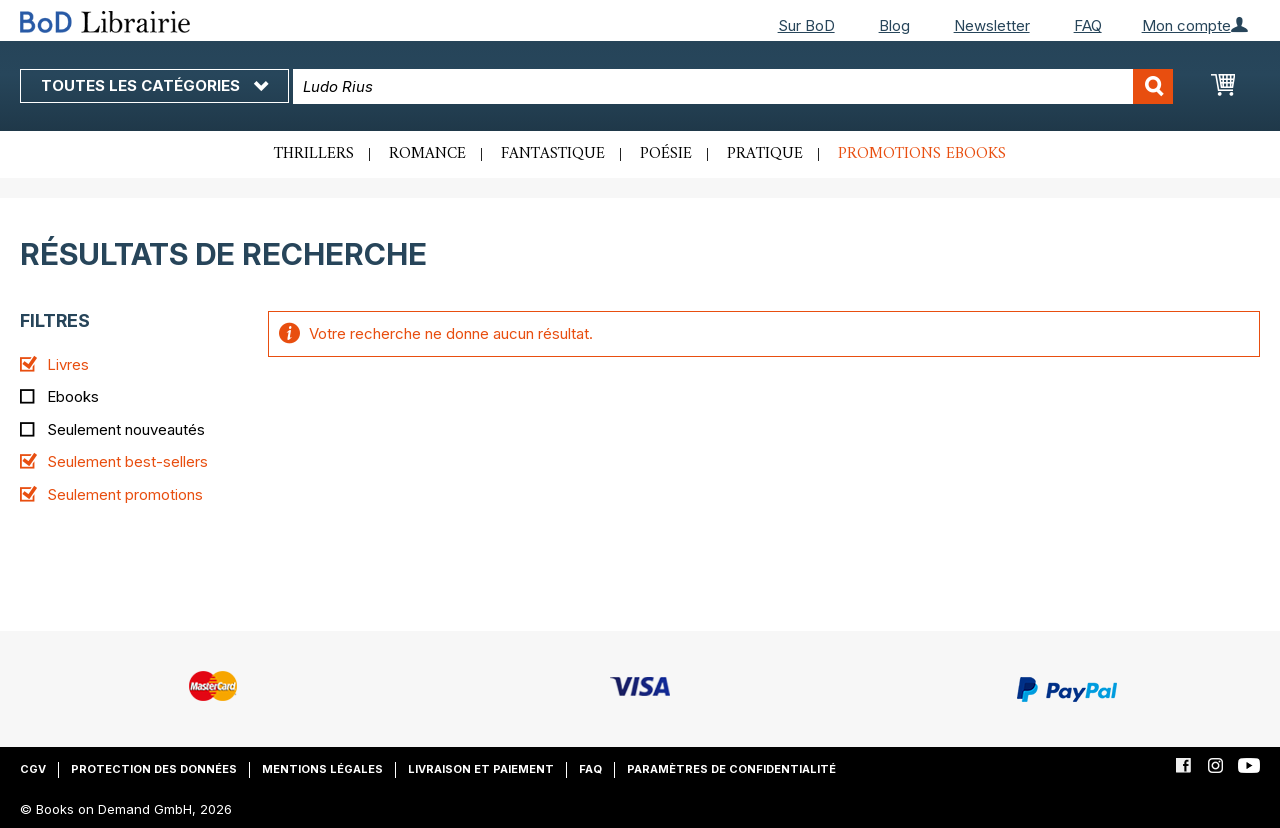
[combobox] (733, 86)
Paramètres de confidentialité (731, 769)
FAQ (1088, 25)
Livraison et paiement (481, 769)
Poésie (666, 154)
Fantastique (553, 154)
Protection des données (154, 769)
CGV (33, 769)
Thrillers (314, 154)
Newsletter (992, 25)
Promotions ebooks (922, 154)
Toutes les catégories (154, 85)
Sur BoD (806, 25)
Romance (427, 154)
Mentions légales (322, 769)
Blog (894, 25)
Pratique (765, 154)
